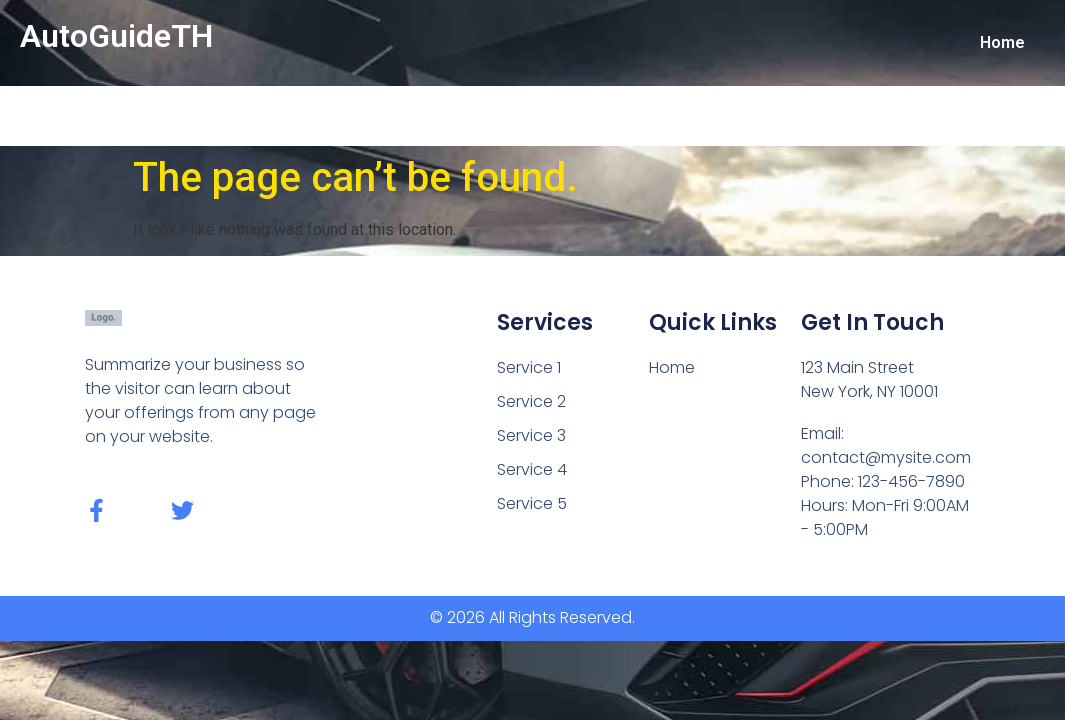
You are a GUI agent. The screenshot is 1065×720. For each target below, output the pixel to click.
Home (1002, 42)
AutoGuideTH (116, 36)
